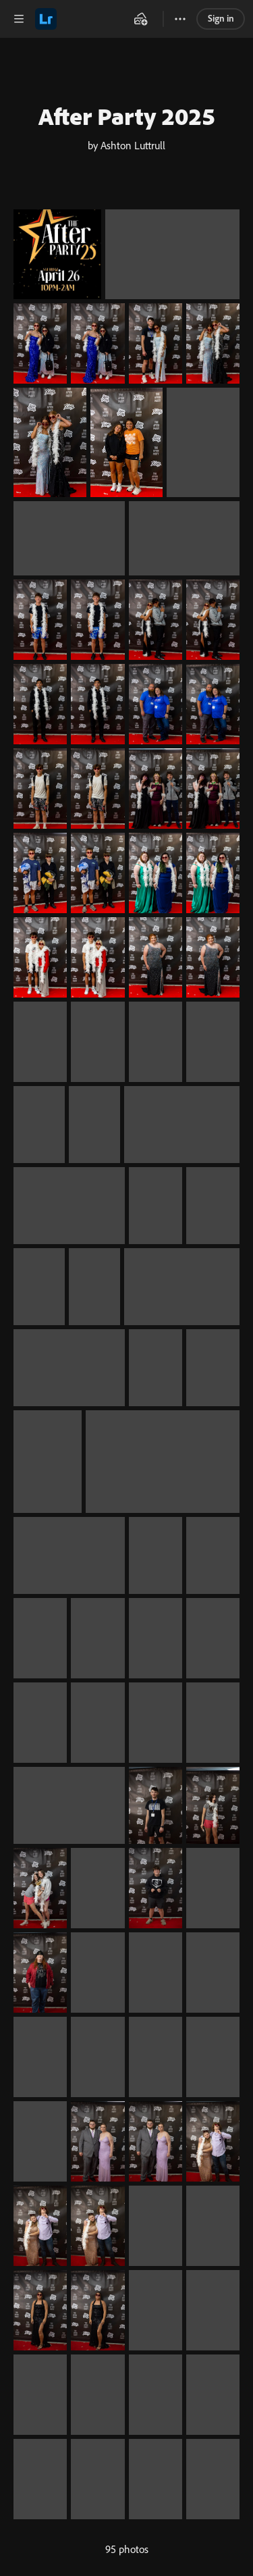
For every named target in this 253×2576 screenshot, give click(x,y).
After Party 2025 (126, 116)
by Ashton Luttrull (126, 145)
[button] (19, 19)
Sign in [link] (221, 18)
